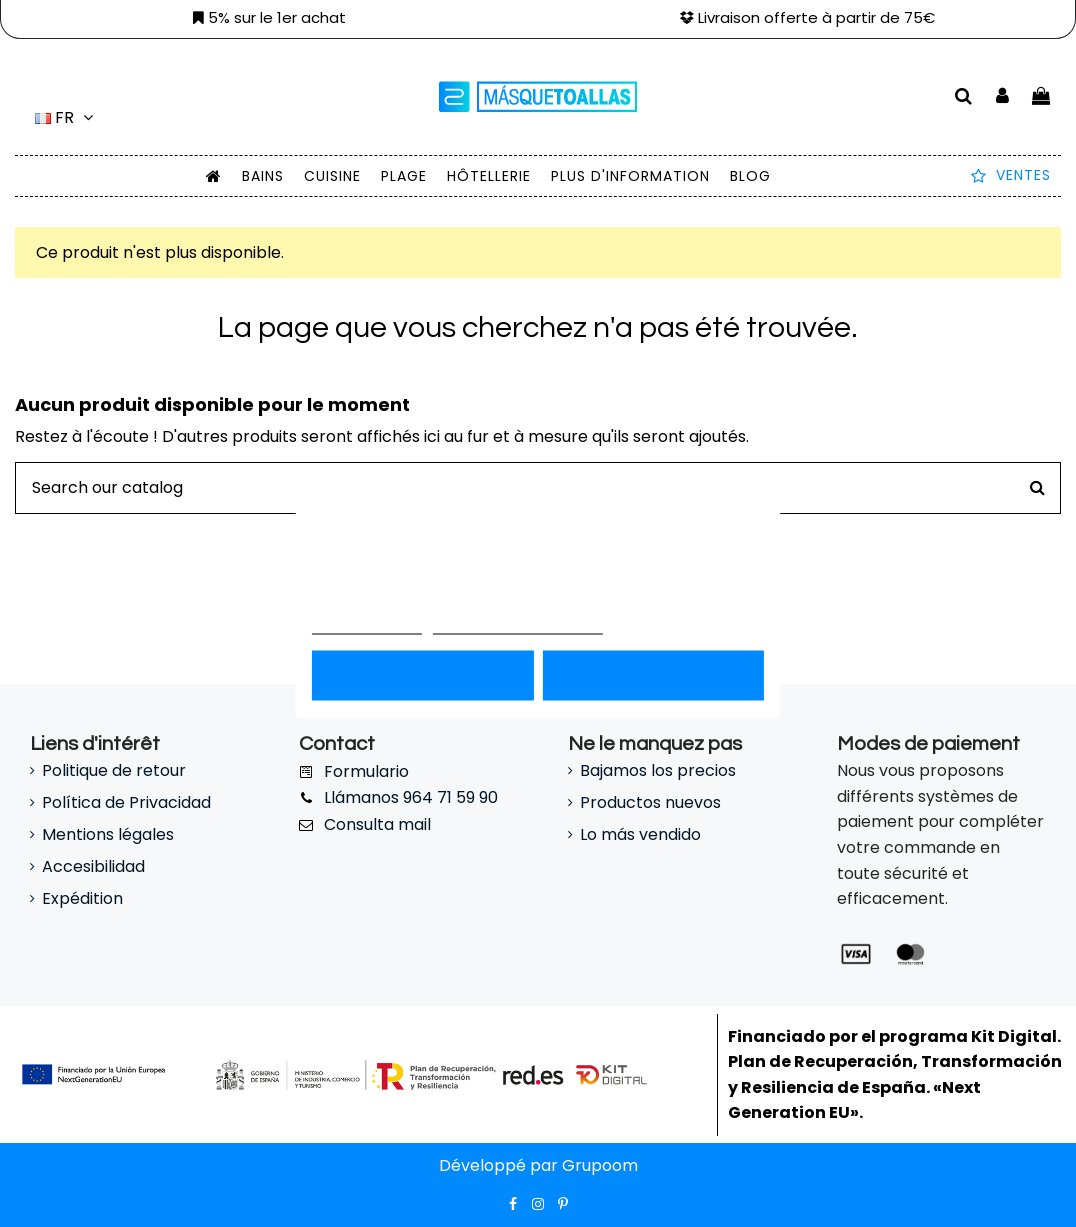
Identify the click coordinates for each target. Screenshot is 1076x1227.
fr (67, 117)
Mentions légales (108, 834)
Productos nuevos (650, 802)
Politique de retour (114, 770)
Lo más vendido (640, 834)
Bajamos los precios (658, 770)
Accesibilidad (93, 866)
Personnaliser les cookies (518, 624)
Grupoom (598, 1165)
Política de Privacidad (126, 802)
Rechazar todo (422, 675)
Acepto (653, 675)
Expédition (82, 898)
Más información (367, 624)
